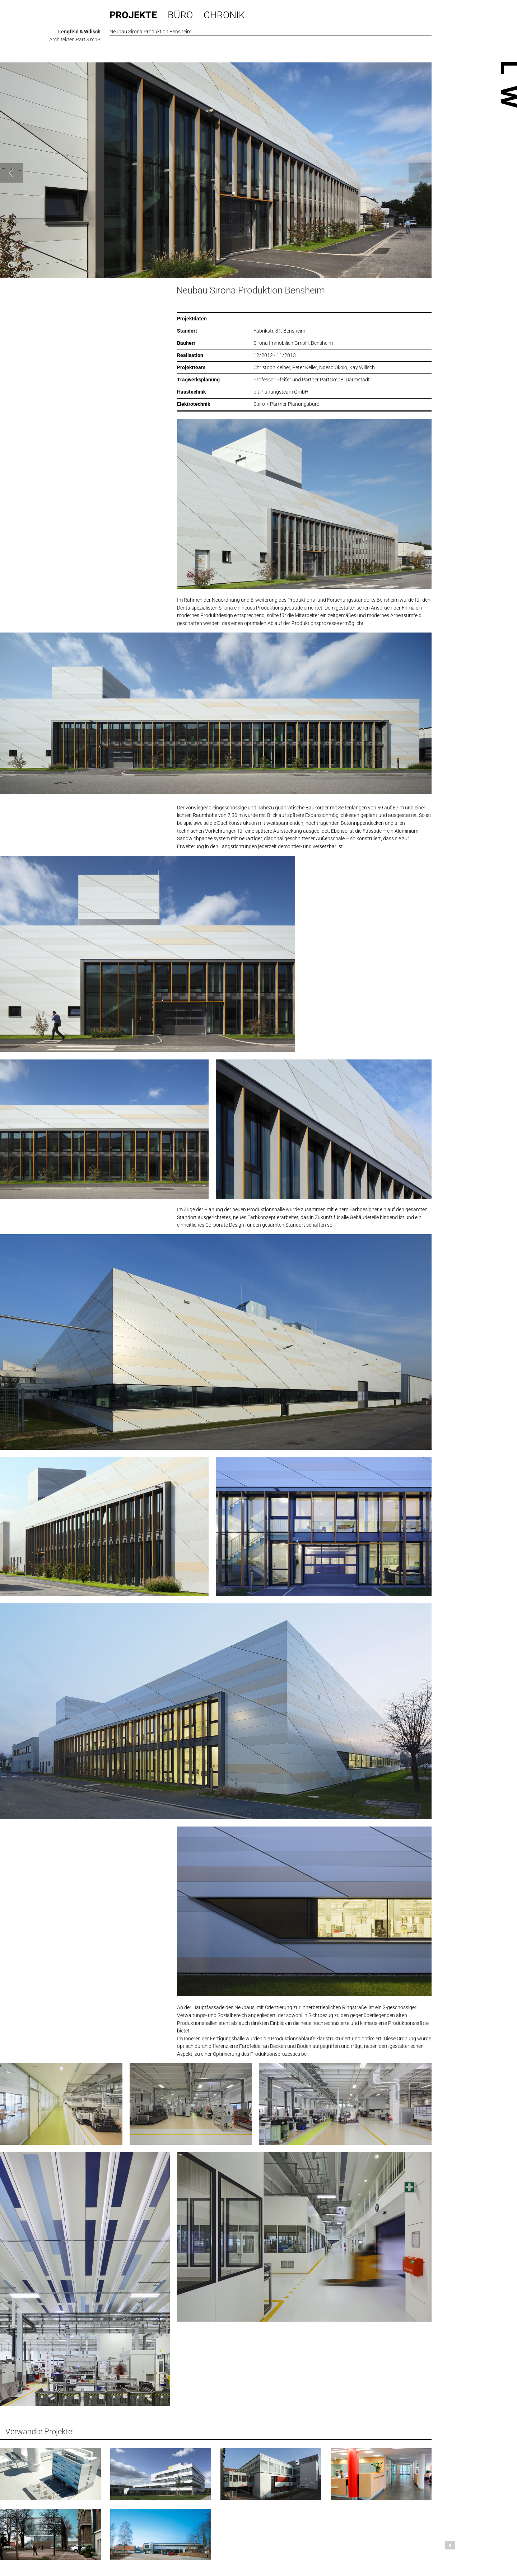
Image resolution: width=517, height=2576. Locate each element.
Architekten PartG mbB (75, 39)
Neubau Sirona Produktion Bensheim (250, 290)
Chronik (224, 14)
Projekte (133, 14)
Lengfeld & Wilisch (79, 31)
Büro (180, 14)
